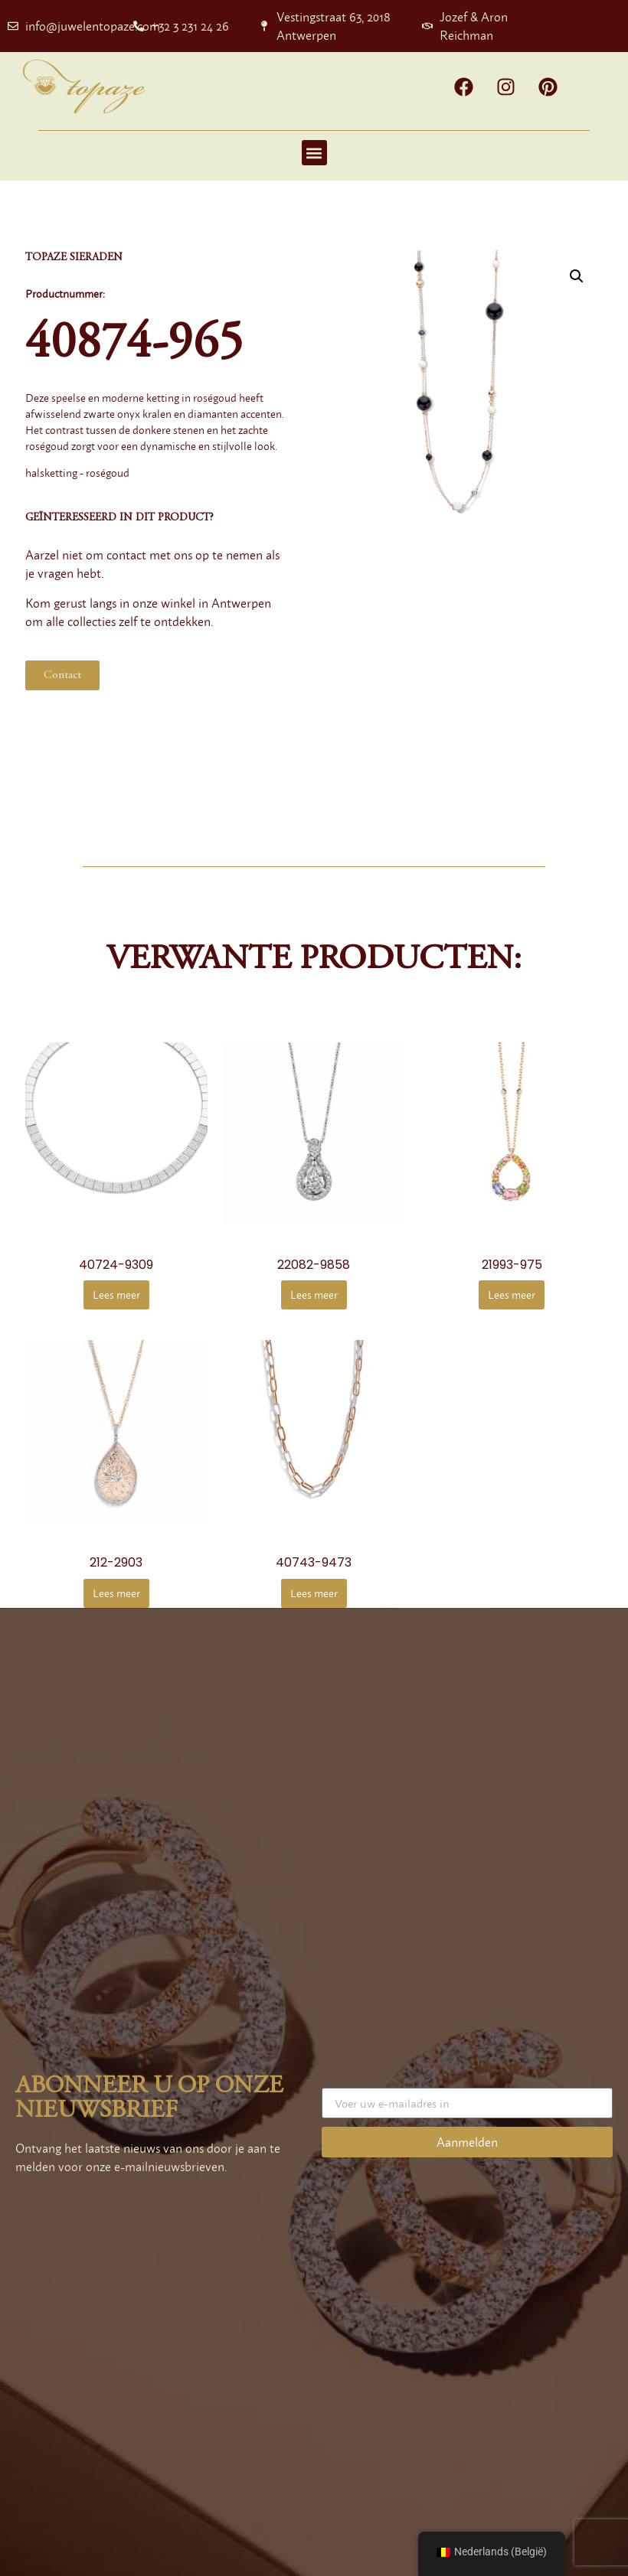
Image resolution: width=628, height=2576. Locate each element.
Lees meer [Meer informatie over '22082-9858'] (314, 1294)
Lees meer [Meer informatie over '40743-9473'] (314, 1592)
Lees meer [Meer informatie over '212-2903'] (116, 1592)
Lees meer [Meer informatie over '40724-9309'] (116, 1294)
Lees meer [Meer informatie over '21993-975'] (511, 1294)
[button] (314, 152)
